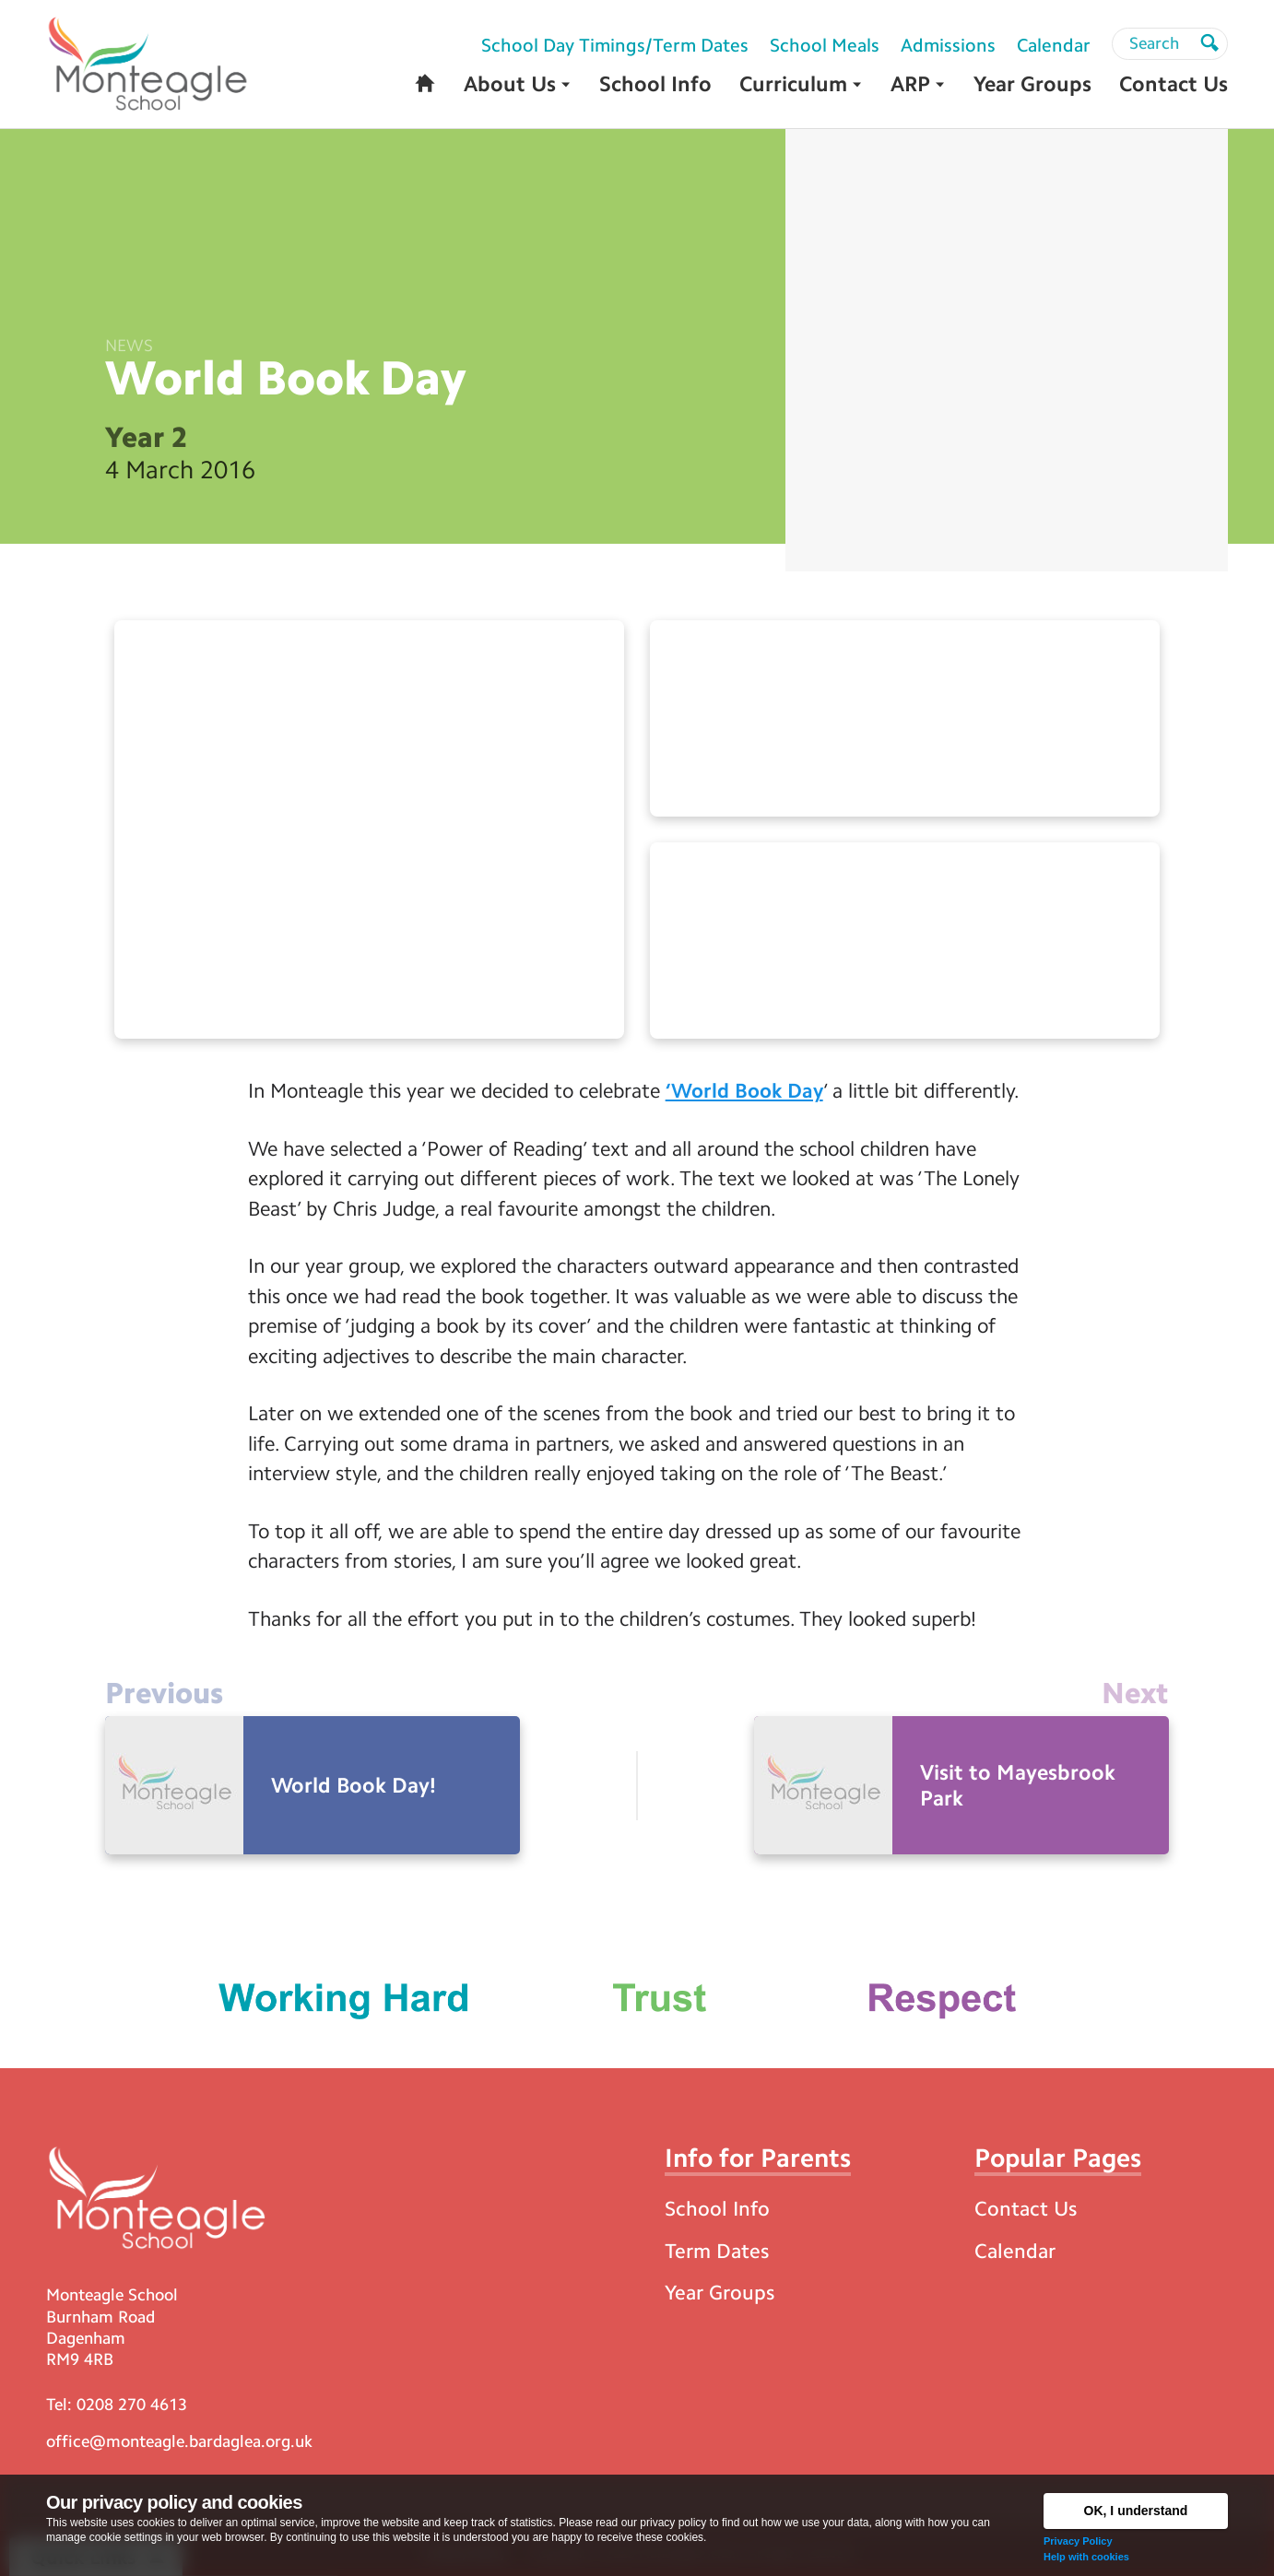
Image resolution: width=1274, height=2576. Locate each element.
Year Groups (719, 2292)
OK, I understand (1136, 2510)
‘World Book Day (744, 1090)
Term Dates (717, 2251)
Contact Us (1025, 2208)
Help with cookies (1086, 2556)
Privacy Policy (1078, 2541)
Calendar (1015, 2251)
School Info (717, 2208)
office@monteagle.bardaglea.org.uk (179, 2441)
